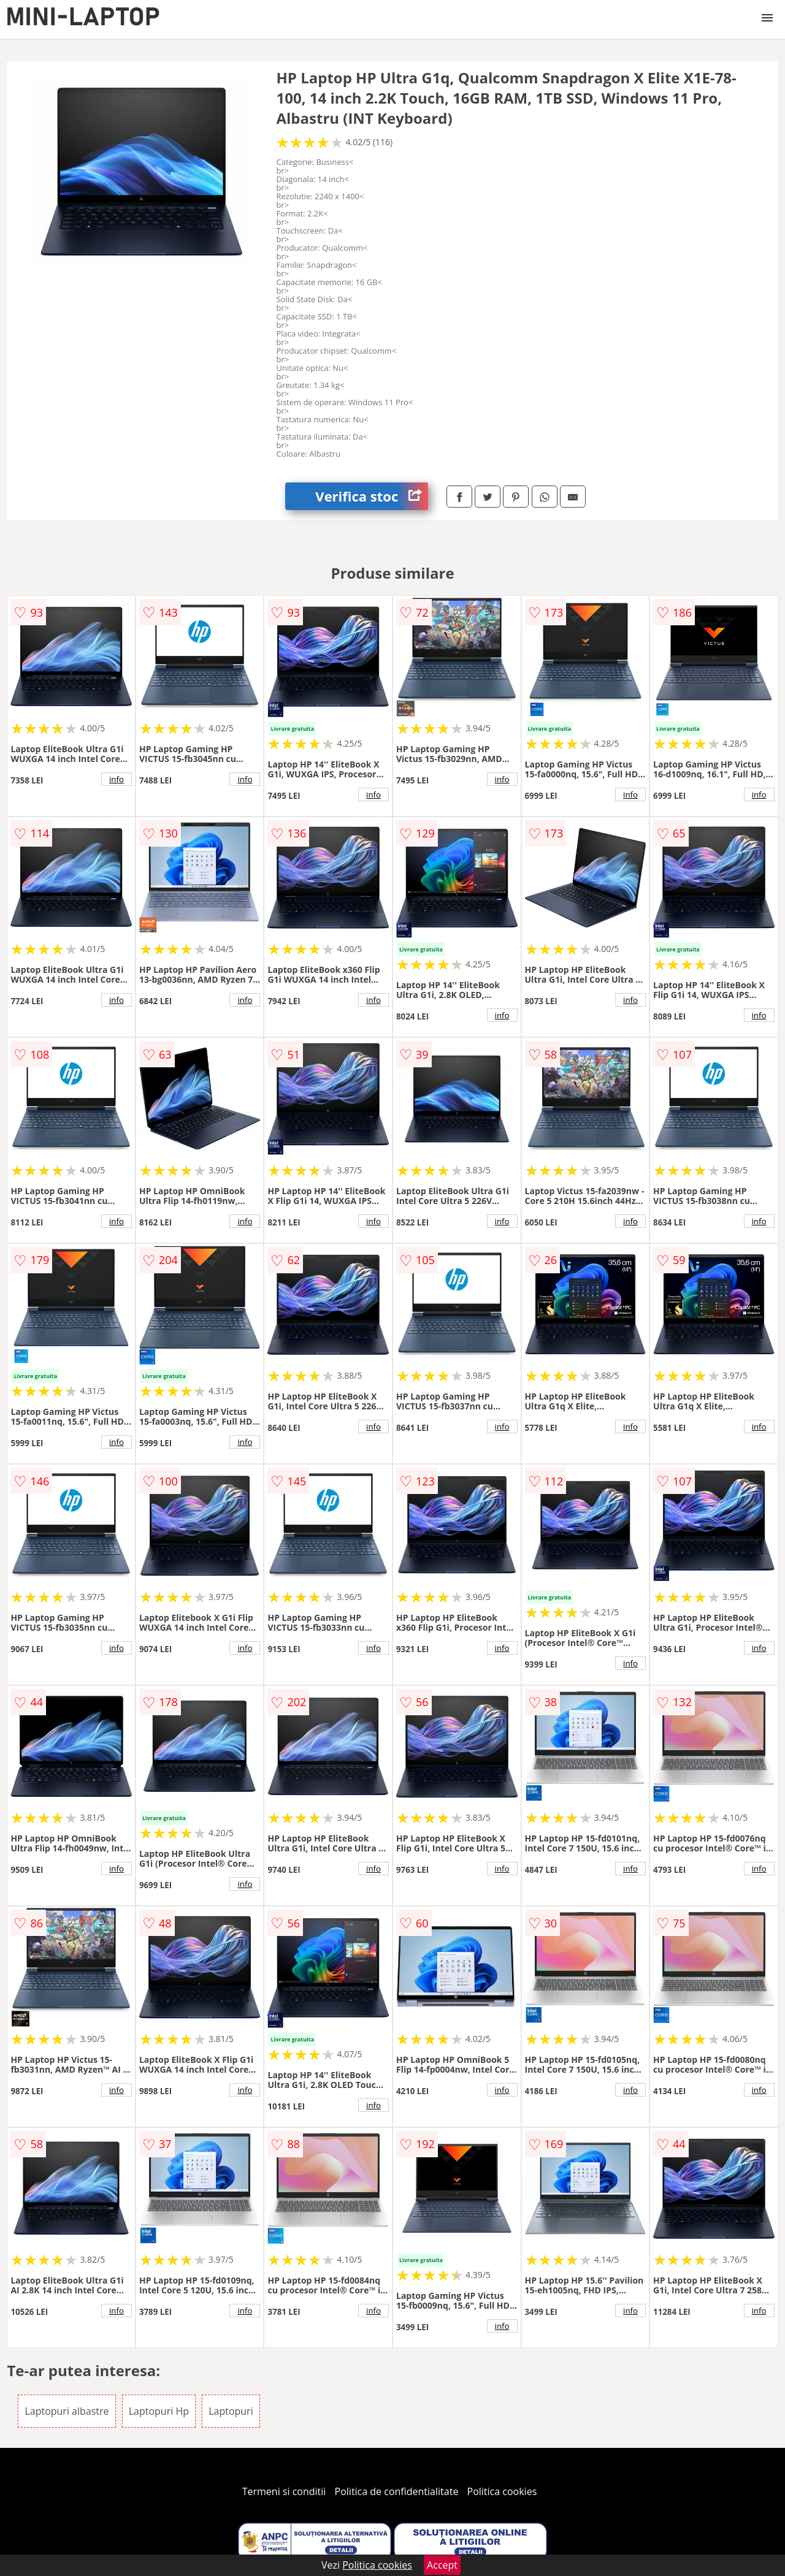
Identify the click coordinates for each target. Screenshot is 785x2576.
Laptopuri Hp (159, 2411)
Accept (442, 2565)
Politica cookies (502, 2491)
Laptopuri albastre (67, 2411)
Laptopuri (231, 2411)
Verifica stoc (371, 496)
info (116, 779)
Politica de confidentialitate (397, 2491)
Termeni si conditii (284, 2491)
